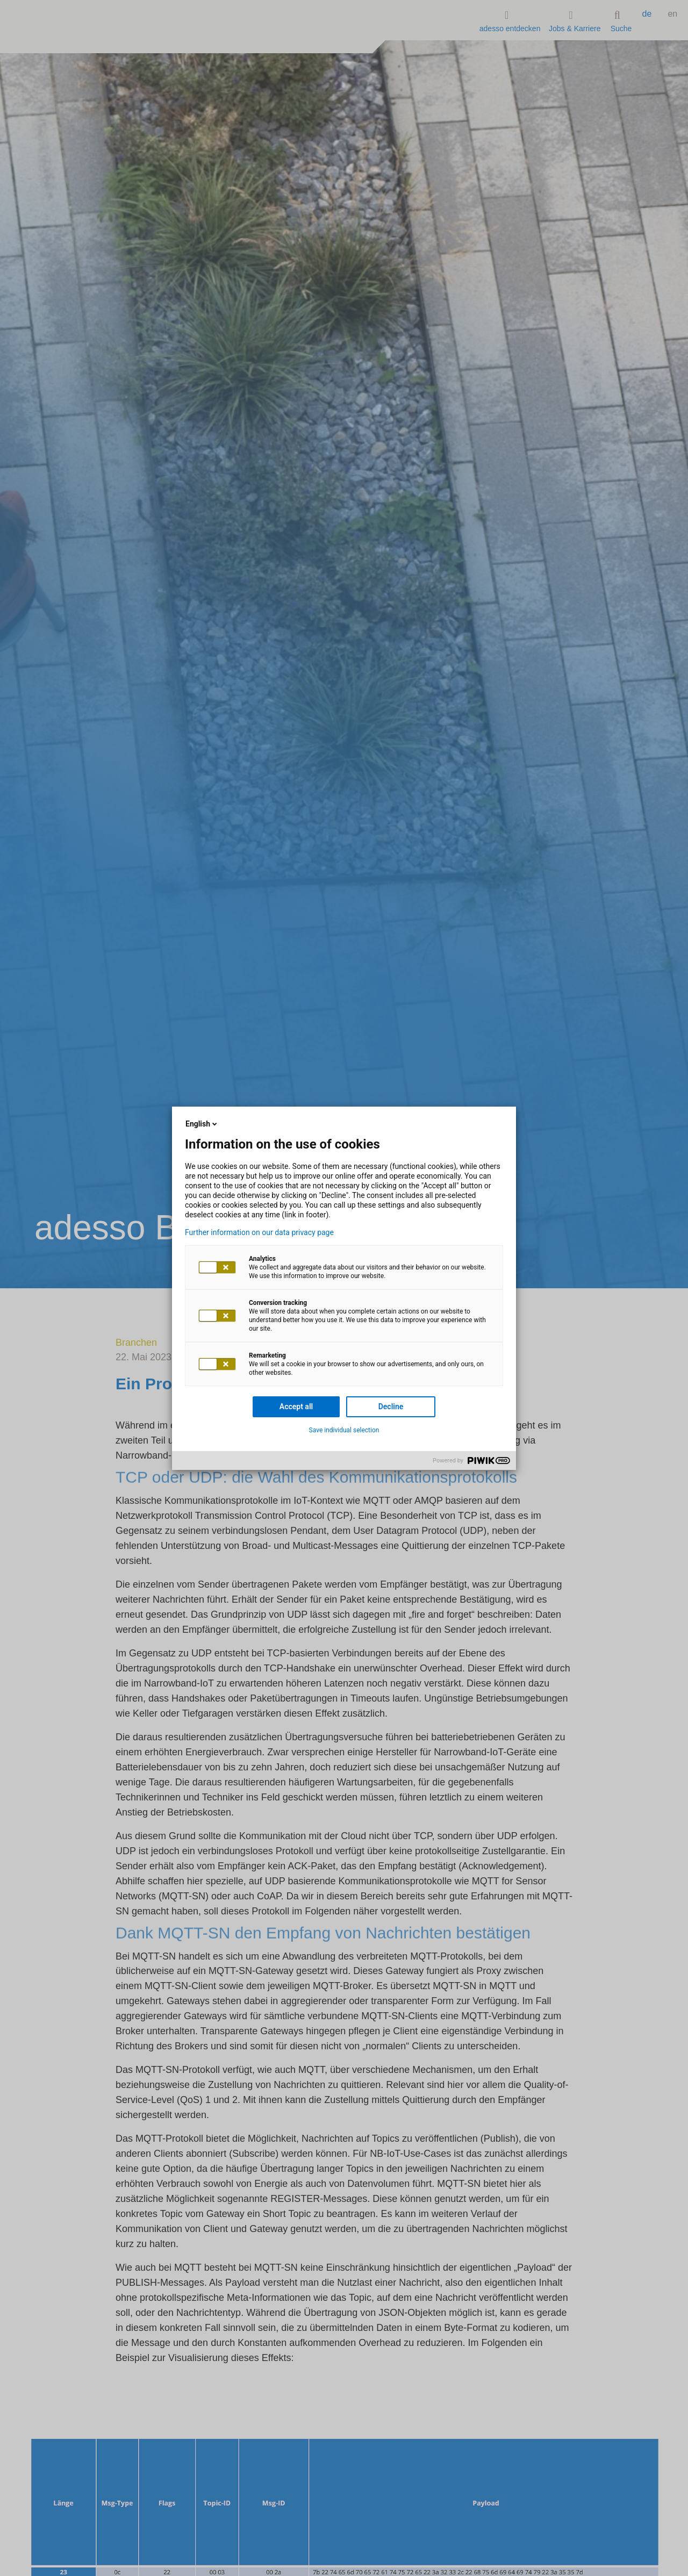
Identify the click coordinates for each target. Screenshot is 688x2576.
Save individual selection (344, 1430)
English (202, 1124)
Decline (391, 1406)
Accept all (296, 1406)
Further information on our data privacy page (259, 1232)
